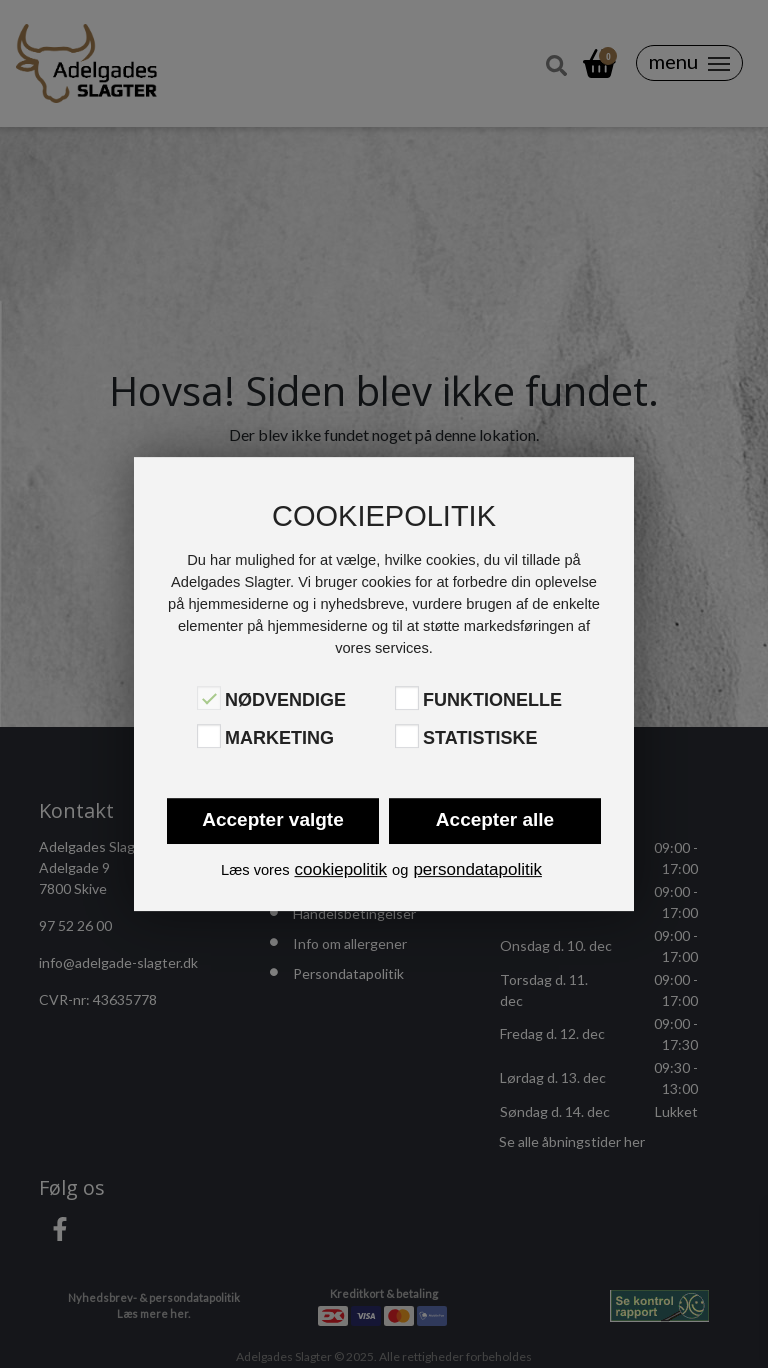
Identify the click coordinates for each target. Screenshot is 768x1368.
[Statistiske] (407, 736)
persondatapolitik (477, 869)
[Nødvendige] (209, 698)
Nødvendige (285, 700)
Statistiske (480, 738)
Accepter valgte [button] (273, 819)
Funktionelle (492, 700)
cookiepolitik (340, 869)
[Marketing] (209, 736)
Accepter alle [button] (495, 819)
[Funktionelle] (407, 698)
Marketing (279, 738)
